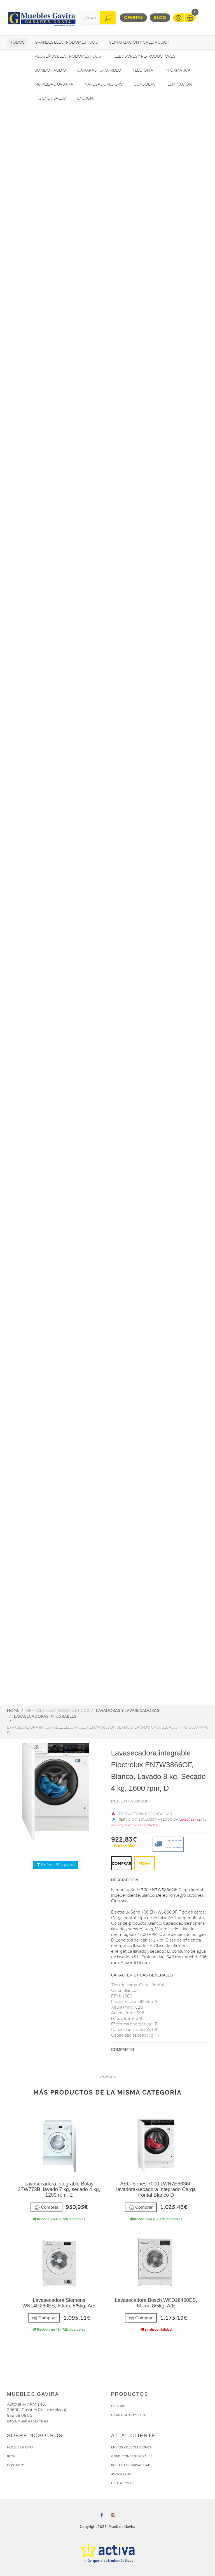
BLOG (11, 2456)
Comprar (46, 2207)
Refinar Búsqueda (55, 1864)
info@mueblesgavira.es (27, 2421)
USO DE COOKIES (124, 2483)
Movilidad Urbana (54, 84)
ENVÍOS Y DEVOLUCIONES (131, 2447)
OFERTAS (118, 2406)
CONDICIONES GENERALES (132, 2456)
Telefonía (142, 70)
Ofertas (133, 17)
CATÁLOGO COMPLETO (128, 2415)
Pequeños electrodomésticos (68, 56)
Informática (178, 70)
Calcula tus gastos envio (168, 1843)
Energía (85, 98)
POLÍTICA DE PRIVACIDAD (131, 2465)
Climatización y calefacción (139, 42)
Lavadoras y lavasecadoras (127, 1710)
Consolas (144, 84)
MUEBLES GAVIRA (20, 2447)
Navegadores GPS (103, 84)
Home (13, 1710)
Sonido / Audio (50, 70)
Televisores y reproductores (143, 56)
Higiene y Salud (50, 98)
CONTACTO (15, 2465)
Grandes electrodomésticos (66, 42)
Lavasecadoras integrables (45, 1716)
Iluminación (179, 84)
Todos (17, 42)
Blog (160, 17)
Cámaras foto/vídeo (99, 70)
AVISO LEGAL (121, 2474)
